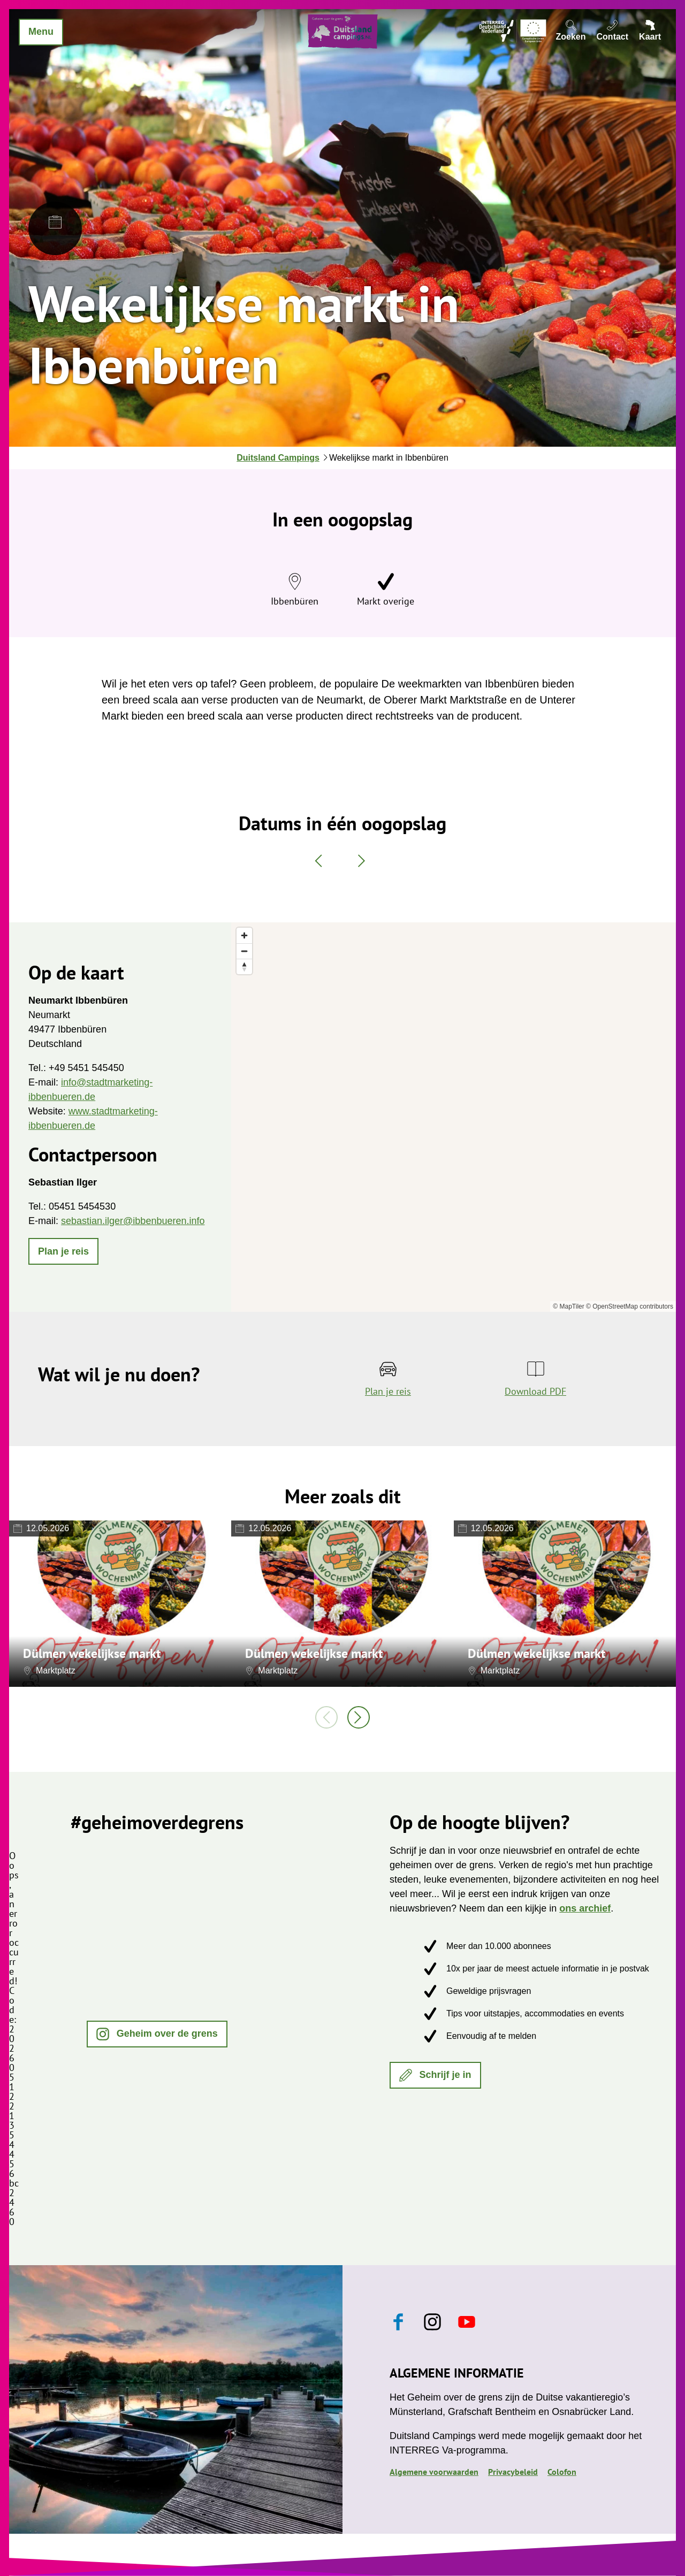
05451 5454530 (82, 1206)
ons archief (585, 1908)
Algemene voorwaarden (434, 2471)
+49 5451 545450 (86, 1067)
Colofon (561, 2471)
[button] (63, 1251)
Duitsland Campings (278, 457)
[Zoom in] (244, 935)
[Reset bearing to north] (244, 966)
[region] (453, 1117)
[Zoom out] (244, 951)
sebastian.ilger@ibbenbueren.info (132, 1221)
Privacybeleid (513, 2471)
